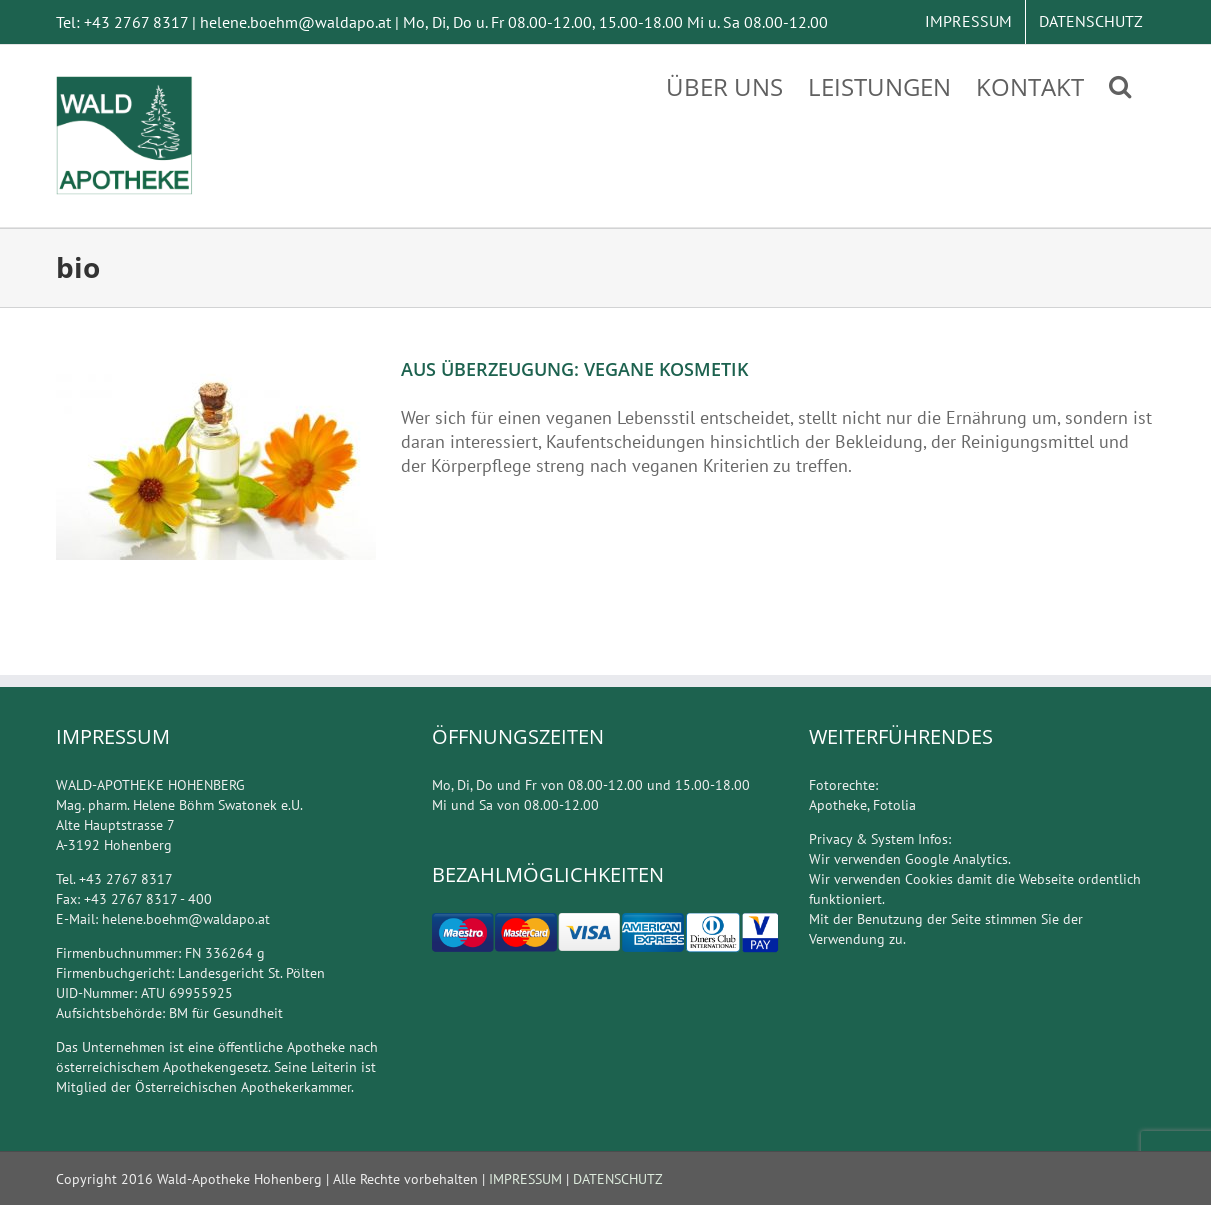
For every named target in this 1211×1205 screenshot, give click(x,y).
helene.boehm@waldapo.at (295, 22)
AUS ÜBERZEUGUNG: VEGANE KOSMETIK (574, 369)
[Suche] (1120, 85)
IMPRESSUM (525, 1179)
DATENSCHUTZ (616, 1179)
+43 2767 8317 (136, 22)
